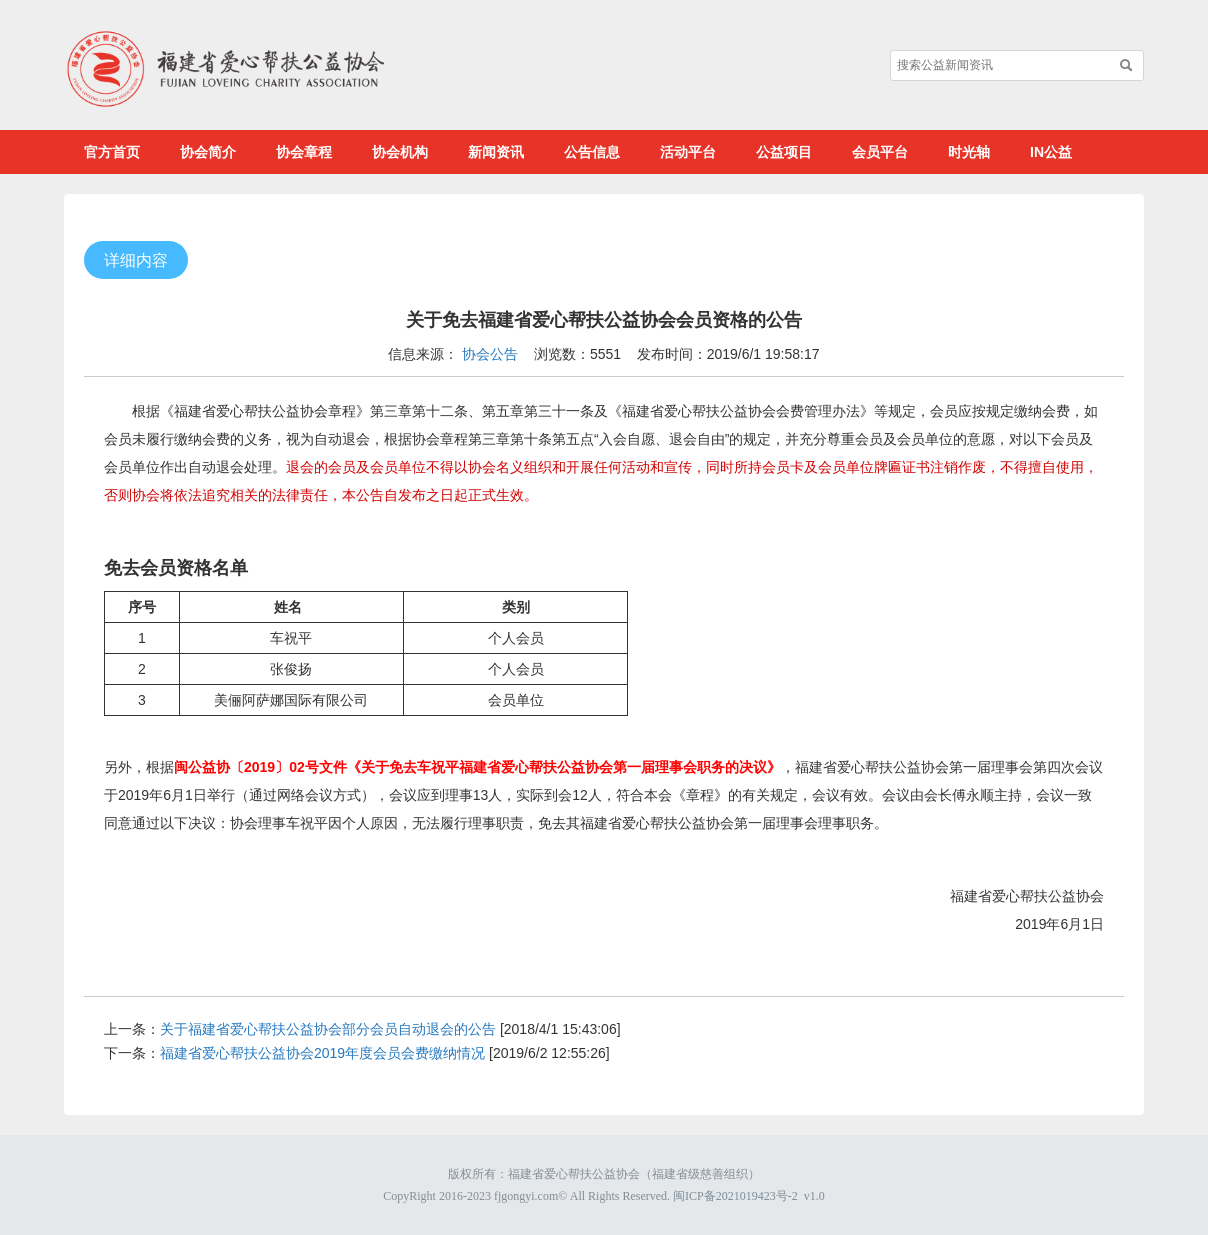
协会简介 (208, 152)
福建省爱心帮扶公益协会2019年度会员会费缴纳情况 (322, 1053)
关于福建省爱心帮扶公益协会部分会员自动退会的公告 (328, 1029)
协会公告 (490, 354)
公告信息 (592, 152)
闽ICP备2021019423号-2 (735, 1196)
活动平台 (688, 152)
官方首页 (112, 152)
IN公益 (1051, 152)
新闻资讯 (496, 152)
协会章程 (304, 152)
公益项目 (784, 152)
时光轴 (969, 152)
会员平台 (880, 152)
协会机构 (400, 152)
